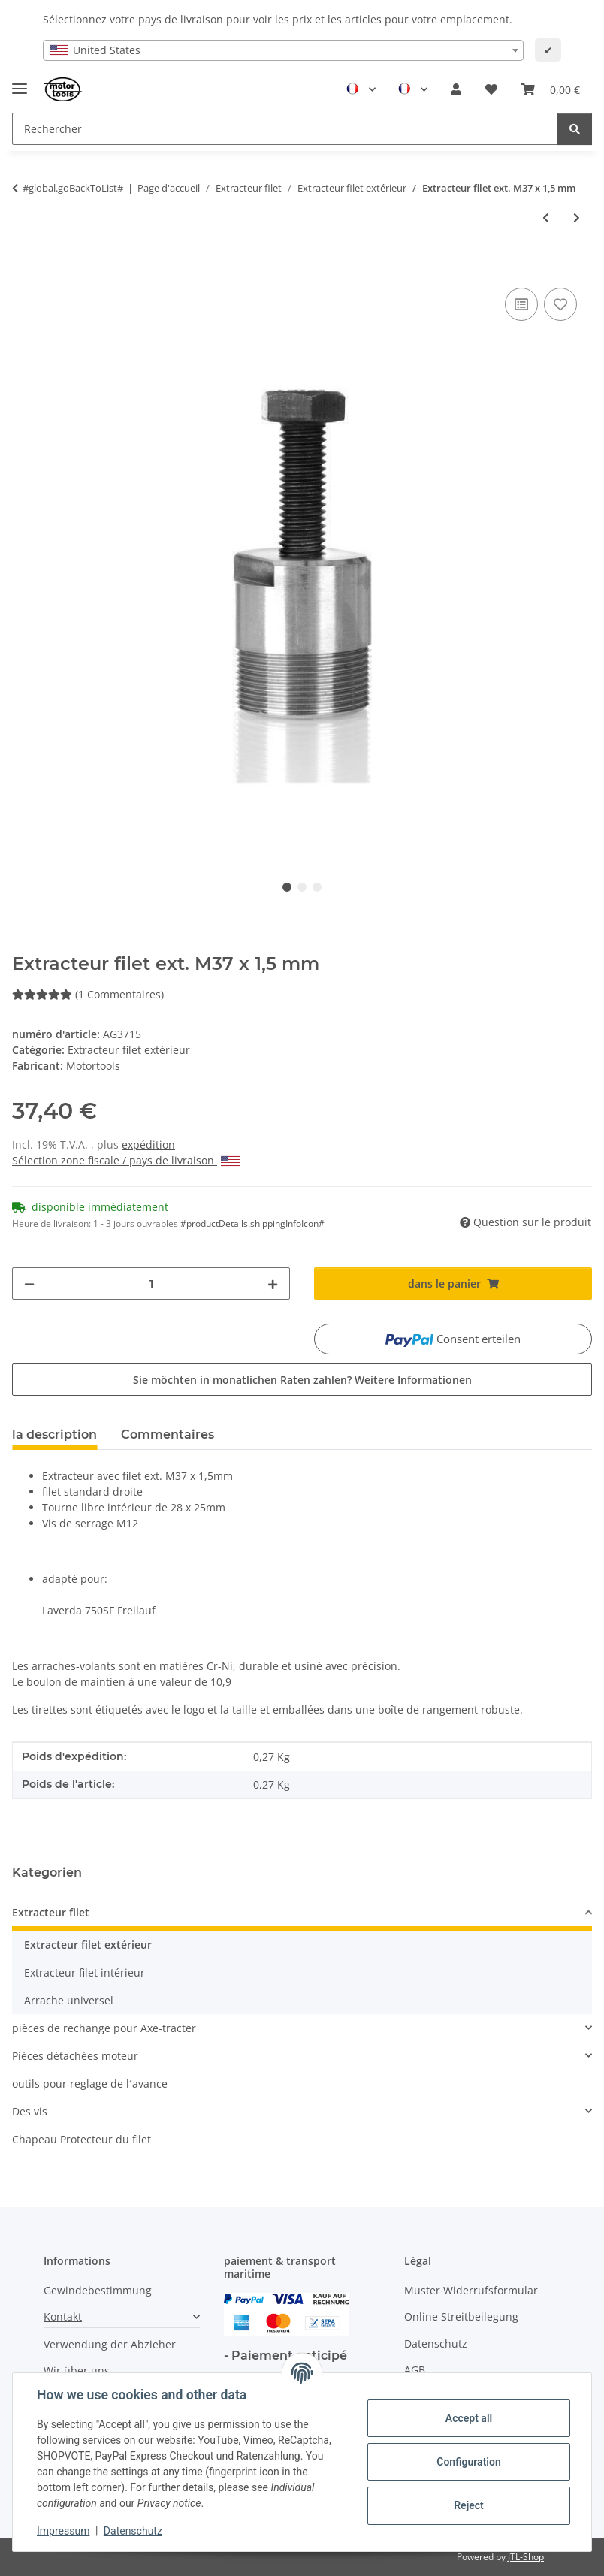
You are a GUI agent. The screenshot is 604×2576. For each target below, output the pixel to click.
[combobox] (283, 50)
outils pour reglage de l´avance (90, 2083)
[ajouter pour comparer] (521, 304)
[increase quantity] (272, 1283)
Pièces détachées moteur (75, 2056)
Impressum (63, 2531)
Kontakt (63, 2316)
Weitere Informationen (413, 1380)
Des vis (29, 2111)
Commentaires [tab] (167, 1434)
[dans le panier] (24, 267)
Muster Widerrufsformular (471, 2290)
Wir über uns (77, 2370)
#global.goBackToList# (73, 188)
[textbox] (283, 50)
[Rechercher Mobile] (285, 129)
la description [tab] (54, 1434)
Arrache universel (68, 2000)
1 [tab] (286, 887)
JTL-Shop (526, 2556)
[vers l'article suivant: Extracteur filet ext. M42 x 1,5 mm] (576, 217)
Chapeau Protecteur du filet (81, 2139)
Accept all (468, 2418)
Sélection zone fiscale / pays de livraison (126, 1160)
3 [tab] (317, 887)
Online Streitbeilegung (461, 2316)
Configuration (468, 2462)
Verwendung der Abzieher (110, 2344)
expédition (148, 1144)
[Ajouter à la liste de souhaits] (560, 304)
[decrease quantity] (29, 1283)
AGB (414, 2370)
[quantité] (151, 1283)
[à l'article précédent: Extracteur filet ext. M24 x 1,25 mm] (545, 217)
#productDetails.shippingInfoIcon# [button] (252, 1223)
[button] (456, 89)
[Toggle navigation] (19, 82)
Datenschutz (133, 2531)
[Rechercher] (574, 129)
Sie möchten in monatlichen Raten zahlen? (302, 1380)
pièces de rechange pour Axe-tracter (104, 2028)
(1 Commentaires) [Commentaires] (88, 994)
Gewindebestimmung (98, 2290)
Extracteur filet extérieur (129, 1050)
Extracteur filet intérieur (84, 1972)
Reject (469, 2505)
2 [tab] (302, 887)
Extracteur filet (50, 1912)
